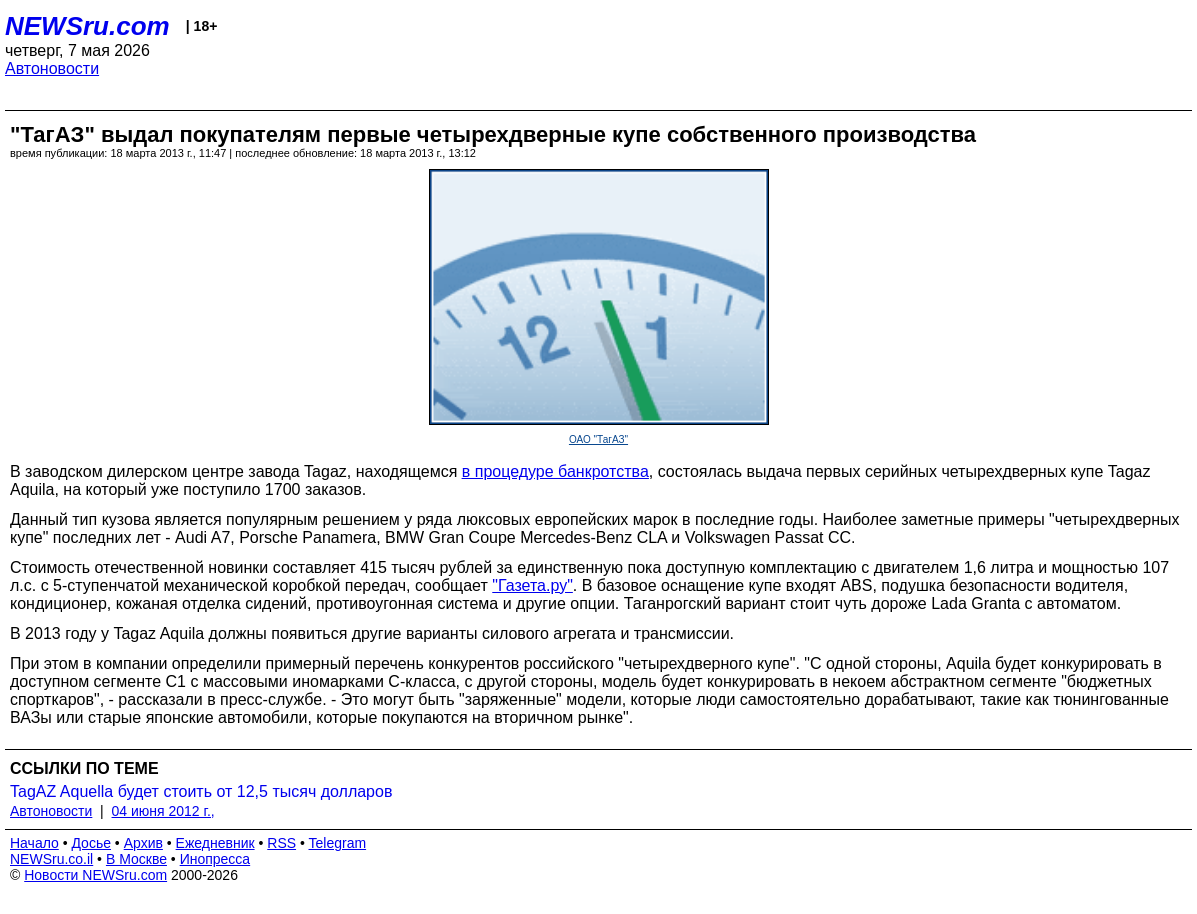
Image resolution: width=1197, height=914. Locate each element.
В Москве (136, 859)
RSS (281, 843)
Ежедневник (215, 843)
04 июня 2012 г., (163, 811)
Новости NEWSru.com (95, 875)
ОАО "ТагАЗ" (598, 439)
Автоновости (52, 68)
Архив (143, 843)
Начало (34, 843)
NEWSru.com (87, 26)
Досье (91, 843)
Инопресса (215, 859)
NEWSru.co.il (51, 859)
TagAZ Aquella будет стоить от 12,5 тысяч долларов (201, 791)
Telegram (338, 843)
